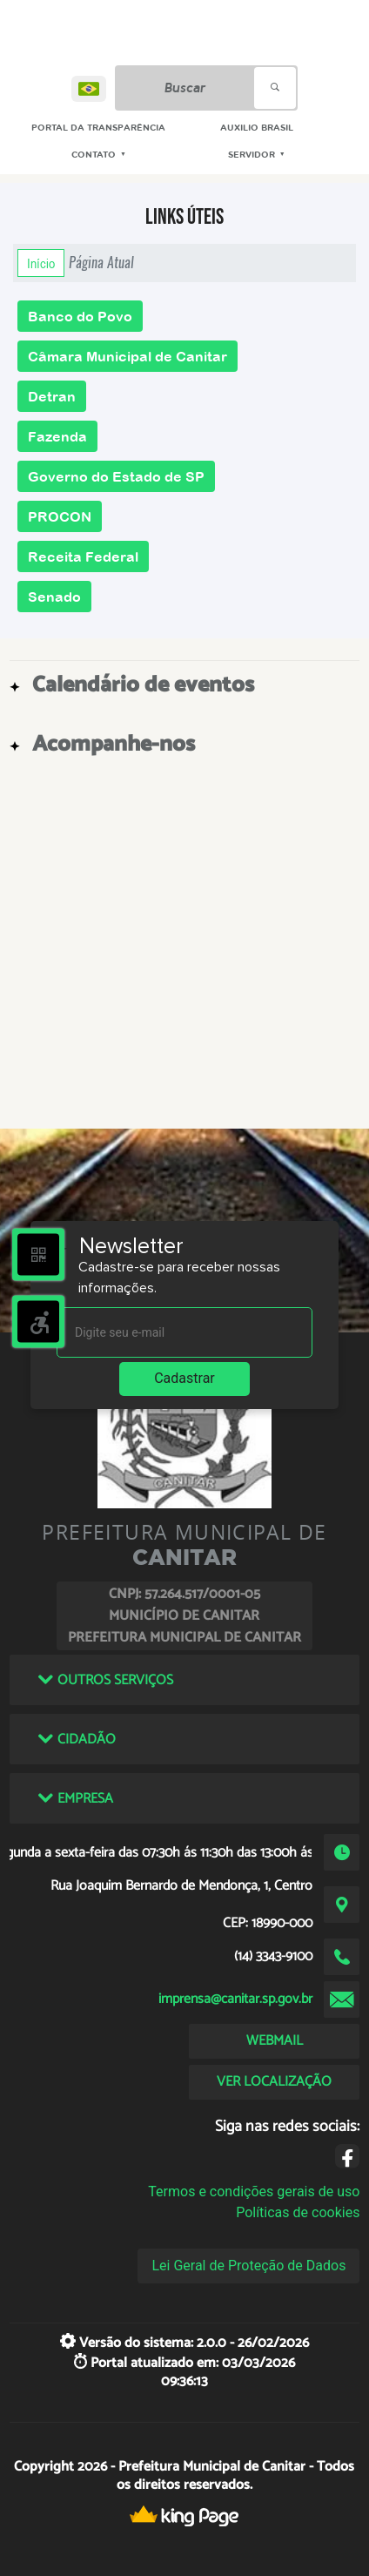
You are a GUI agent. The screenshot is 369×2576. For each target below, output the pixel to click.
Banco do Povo (80, 316)
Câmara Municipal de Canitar (127, 356)
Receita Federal (83, 556)
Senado (54, 596)
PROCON (59, 516)
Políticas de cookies (297, 2212)
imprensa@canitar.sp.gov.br (235, 1999)
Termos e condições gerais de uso (253, 2191)
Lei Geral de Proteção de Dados (248, 2265)
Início (41, 263)
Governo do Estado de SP (116, 476)
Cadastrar (184, 1378)
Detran (52, 396)
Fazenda (57, 436)
